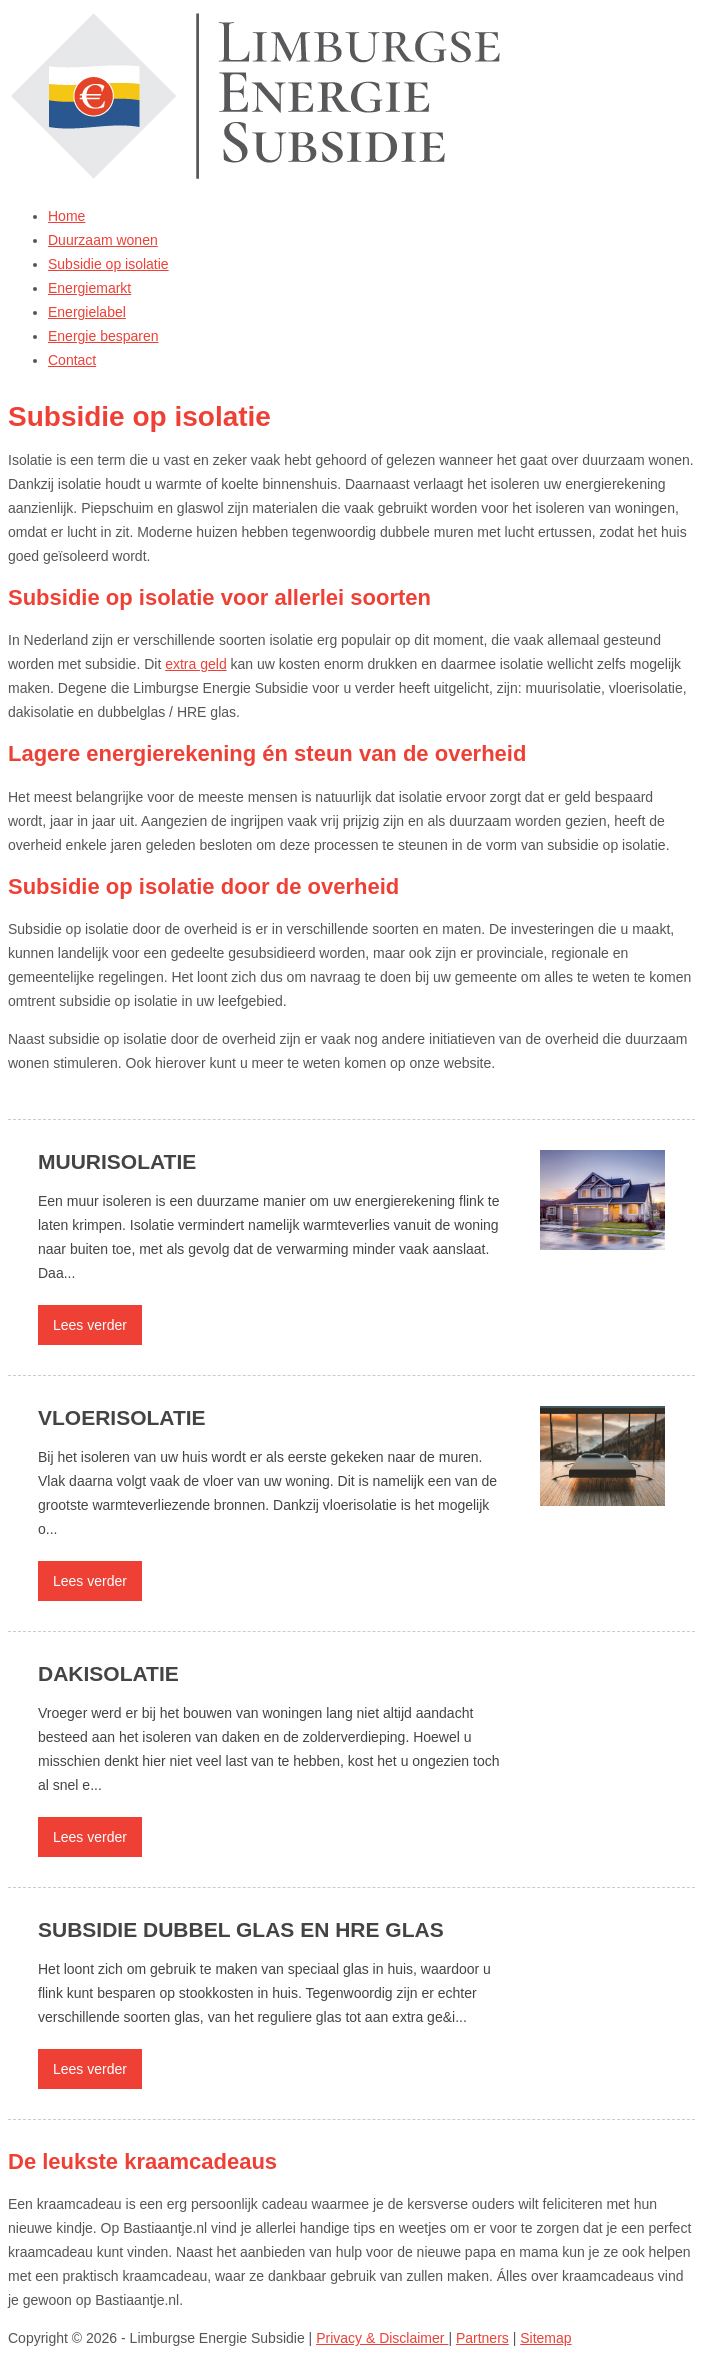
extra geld (195, 664)
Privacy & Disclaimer (382, 2338)
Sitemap (545, 2338)
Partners (482, 2338)
